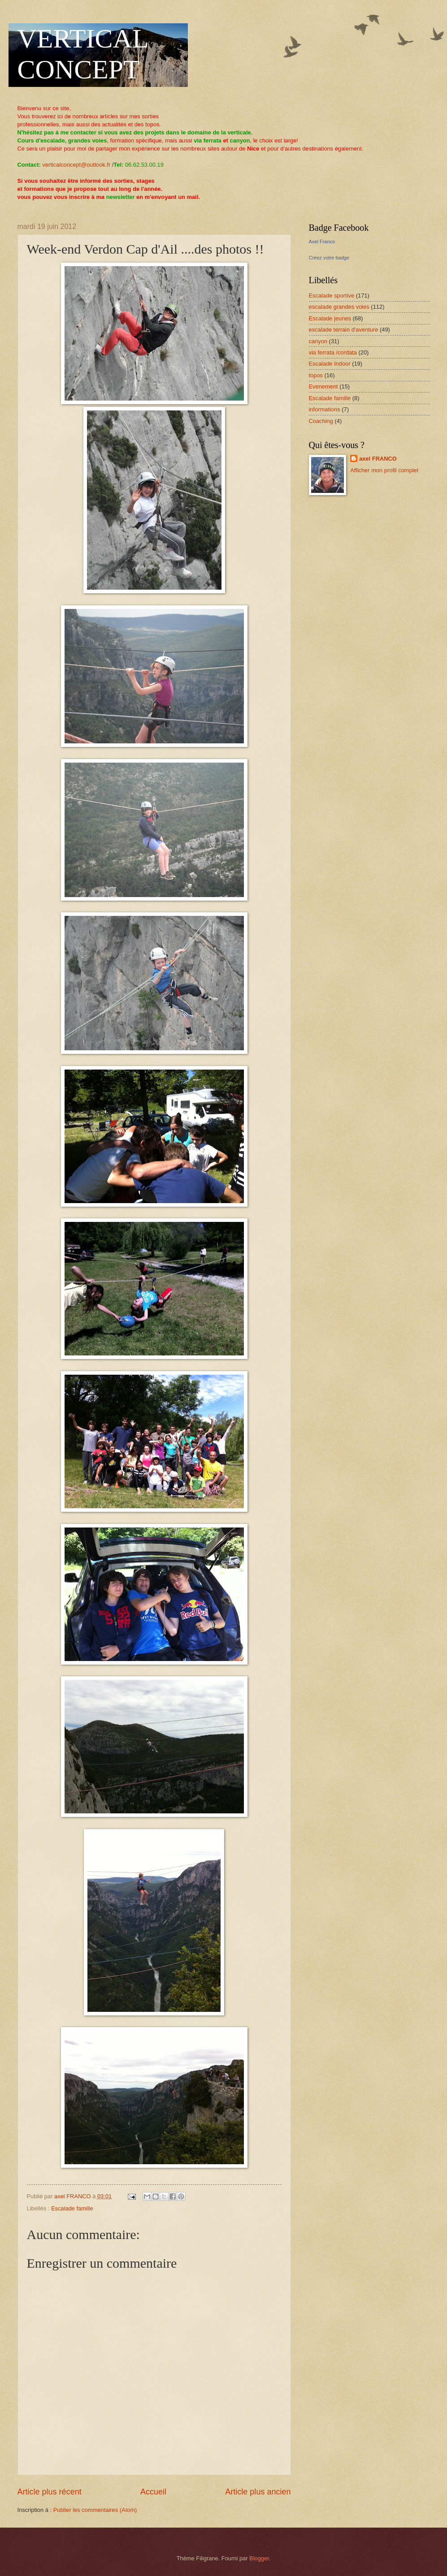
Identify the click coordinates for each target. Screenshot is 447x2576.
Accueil (153, 2491)
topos (316, 375)
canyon (318, 341)
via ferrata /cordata (333, 352)
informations (324, 409)
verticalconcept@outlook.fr (76, 164)
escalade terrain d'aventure (343, 329)
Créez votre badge (329, 257)
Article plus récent (49, 2491)
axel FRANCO (378, 458)
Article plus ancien (258, 2491)
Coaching (321, 421)
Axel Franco (322, 241)
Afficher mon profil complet (384, 470)
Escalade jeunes (330, 318)
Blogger (259, 2558)
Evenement (323, 386)
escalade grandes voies (339, 306)
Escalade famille (72, 2208)
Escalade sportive (332, 295)
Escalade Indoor (330, 363)
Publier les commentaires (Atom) (95, 2510)
